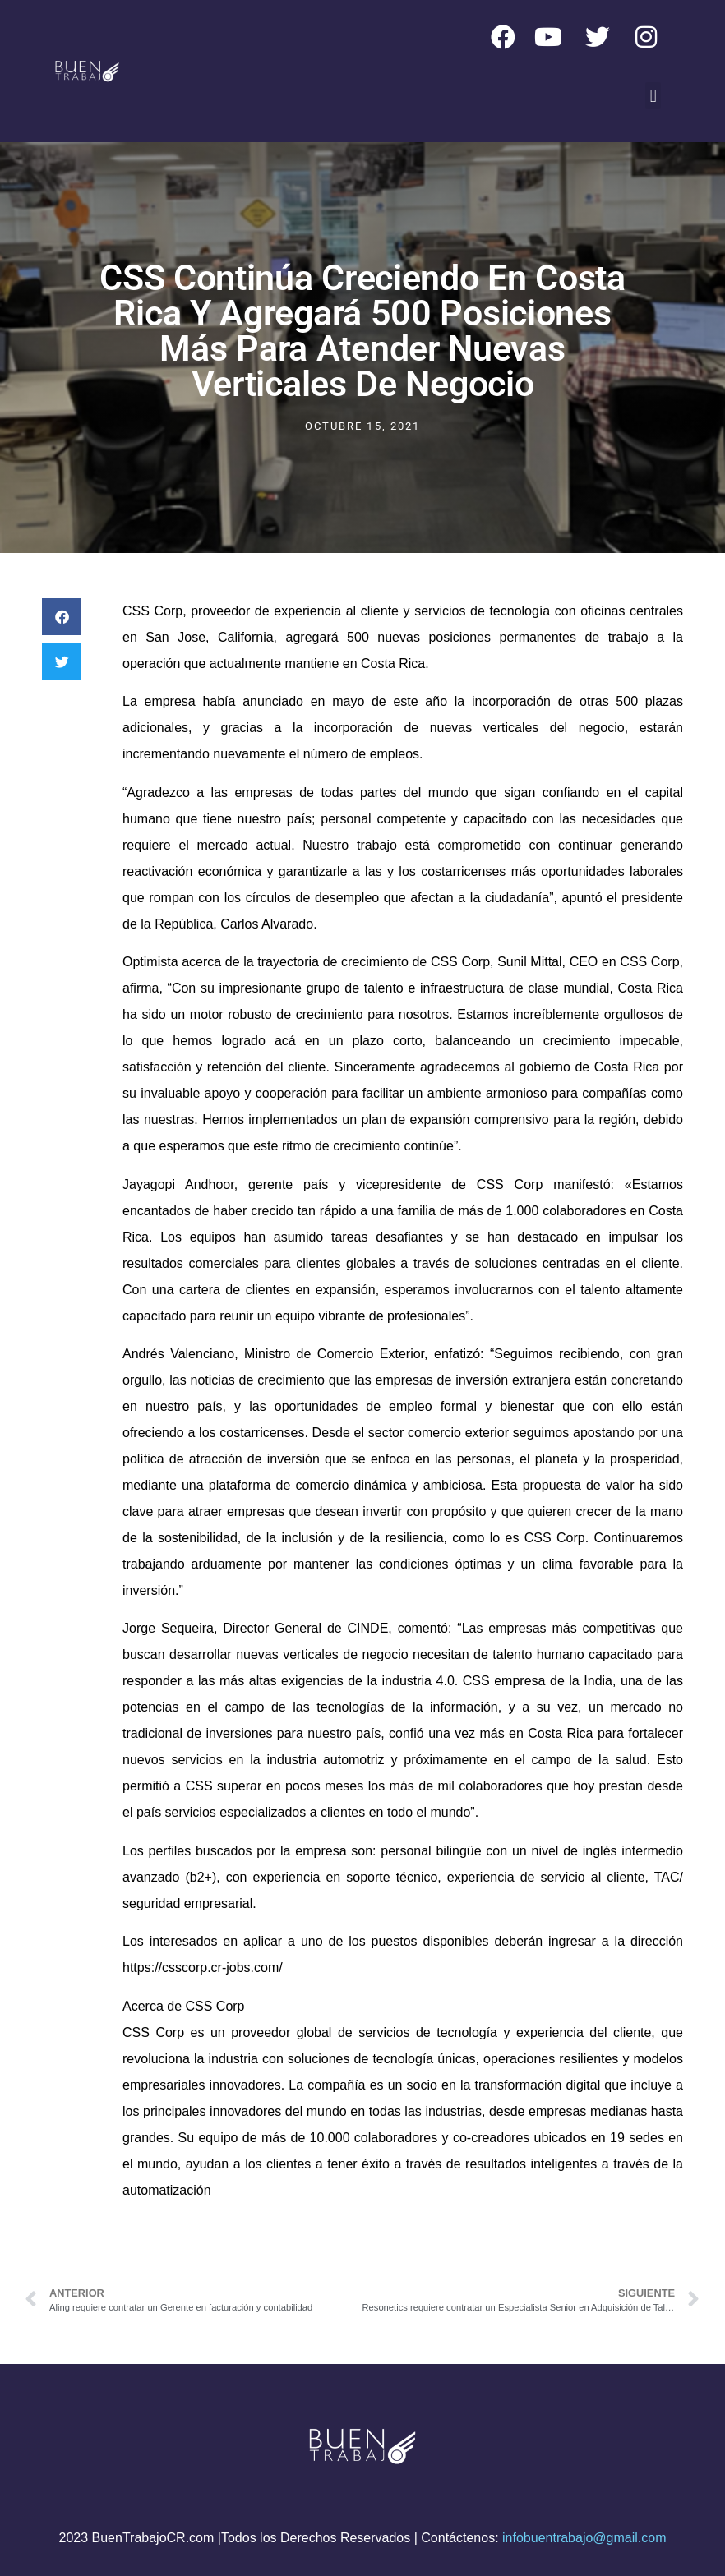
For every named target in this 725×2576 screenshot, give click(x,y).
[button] (653, 95)
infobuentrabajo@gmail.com (584, 2538)
